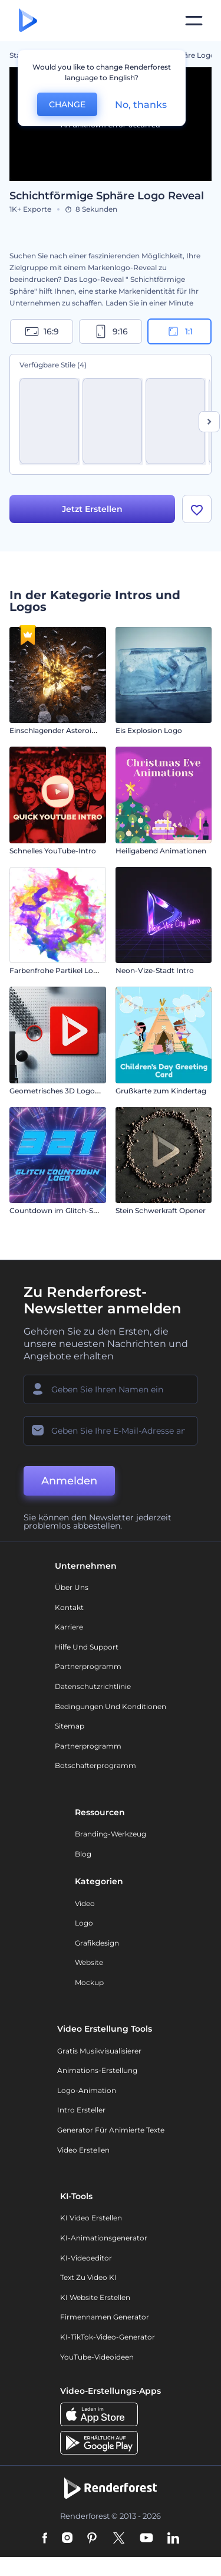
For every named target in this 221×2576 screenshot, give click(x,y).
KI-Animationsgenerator (103, 2237)
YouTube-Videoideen (97, 2356)
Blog (83, 1853)
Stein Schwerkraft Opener (161, 1210)
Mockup (89, 1982)
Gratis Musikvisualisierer (99, 2050)
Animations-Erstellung (97, 2070)
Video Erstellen (83, 2149)
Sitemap (69, 1725)
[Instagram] (67, 2538)
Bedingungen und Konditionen (110, 1706)
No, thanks (141, 104)
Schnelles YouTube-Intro (52, 850)
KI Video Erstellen (91, 2217)
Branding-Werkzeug (110, 1833)
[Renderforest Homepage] (28, 21)
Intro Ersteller (81, 2109)
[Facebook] (45, 2538)
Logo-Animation (86, 2090)
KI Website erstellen (95, 2297)
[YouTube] (146, 2538)
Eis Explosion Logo (149, 730)
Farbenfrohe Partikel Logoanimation (74, 970)
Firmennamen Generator (104, 2316)
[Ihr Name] (110, 1389)
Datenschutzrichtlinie (93, 1686)
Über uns (71, 1587)
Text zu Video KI (88, 2277)
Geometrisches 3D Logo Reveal (64, 1090)
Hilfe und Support (86, 1646)
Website (89, 1962)
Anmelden (69, 1480)
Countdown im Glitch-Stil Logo (64, 1210)
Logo (84, 1922)
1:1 (179, 331)
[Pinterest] (92, 2538)
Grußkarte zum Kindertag (161, 1090)
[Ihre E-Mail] (110, 1430)
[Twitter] (119, 2538)
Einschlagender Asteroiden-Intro (67, 730)
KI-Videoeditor (86, 2257)
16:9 (42, 331)
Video (85, 1903)
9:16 (111, 331)
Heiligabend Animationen (161, 850)
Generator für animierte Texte (110, 2129)
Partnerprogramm (88, 1666)
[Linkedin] (173, 2538)
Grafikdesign (97, 1942)
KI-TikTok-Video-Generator (107, 2336)
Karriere (69, 1626)
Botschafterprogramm (95, 1765)
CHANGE (67, 104)
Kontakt (69, 1607)
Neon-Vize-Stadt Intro (155, 970)
